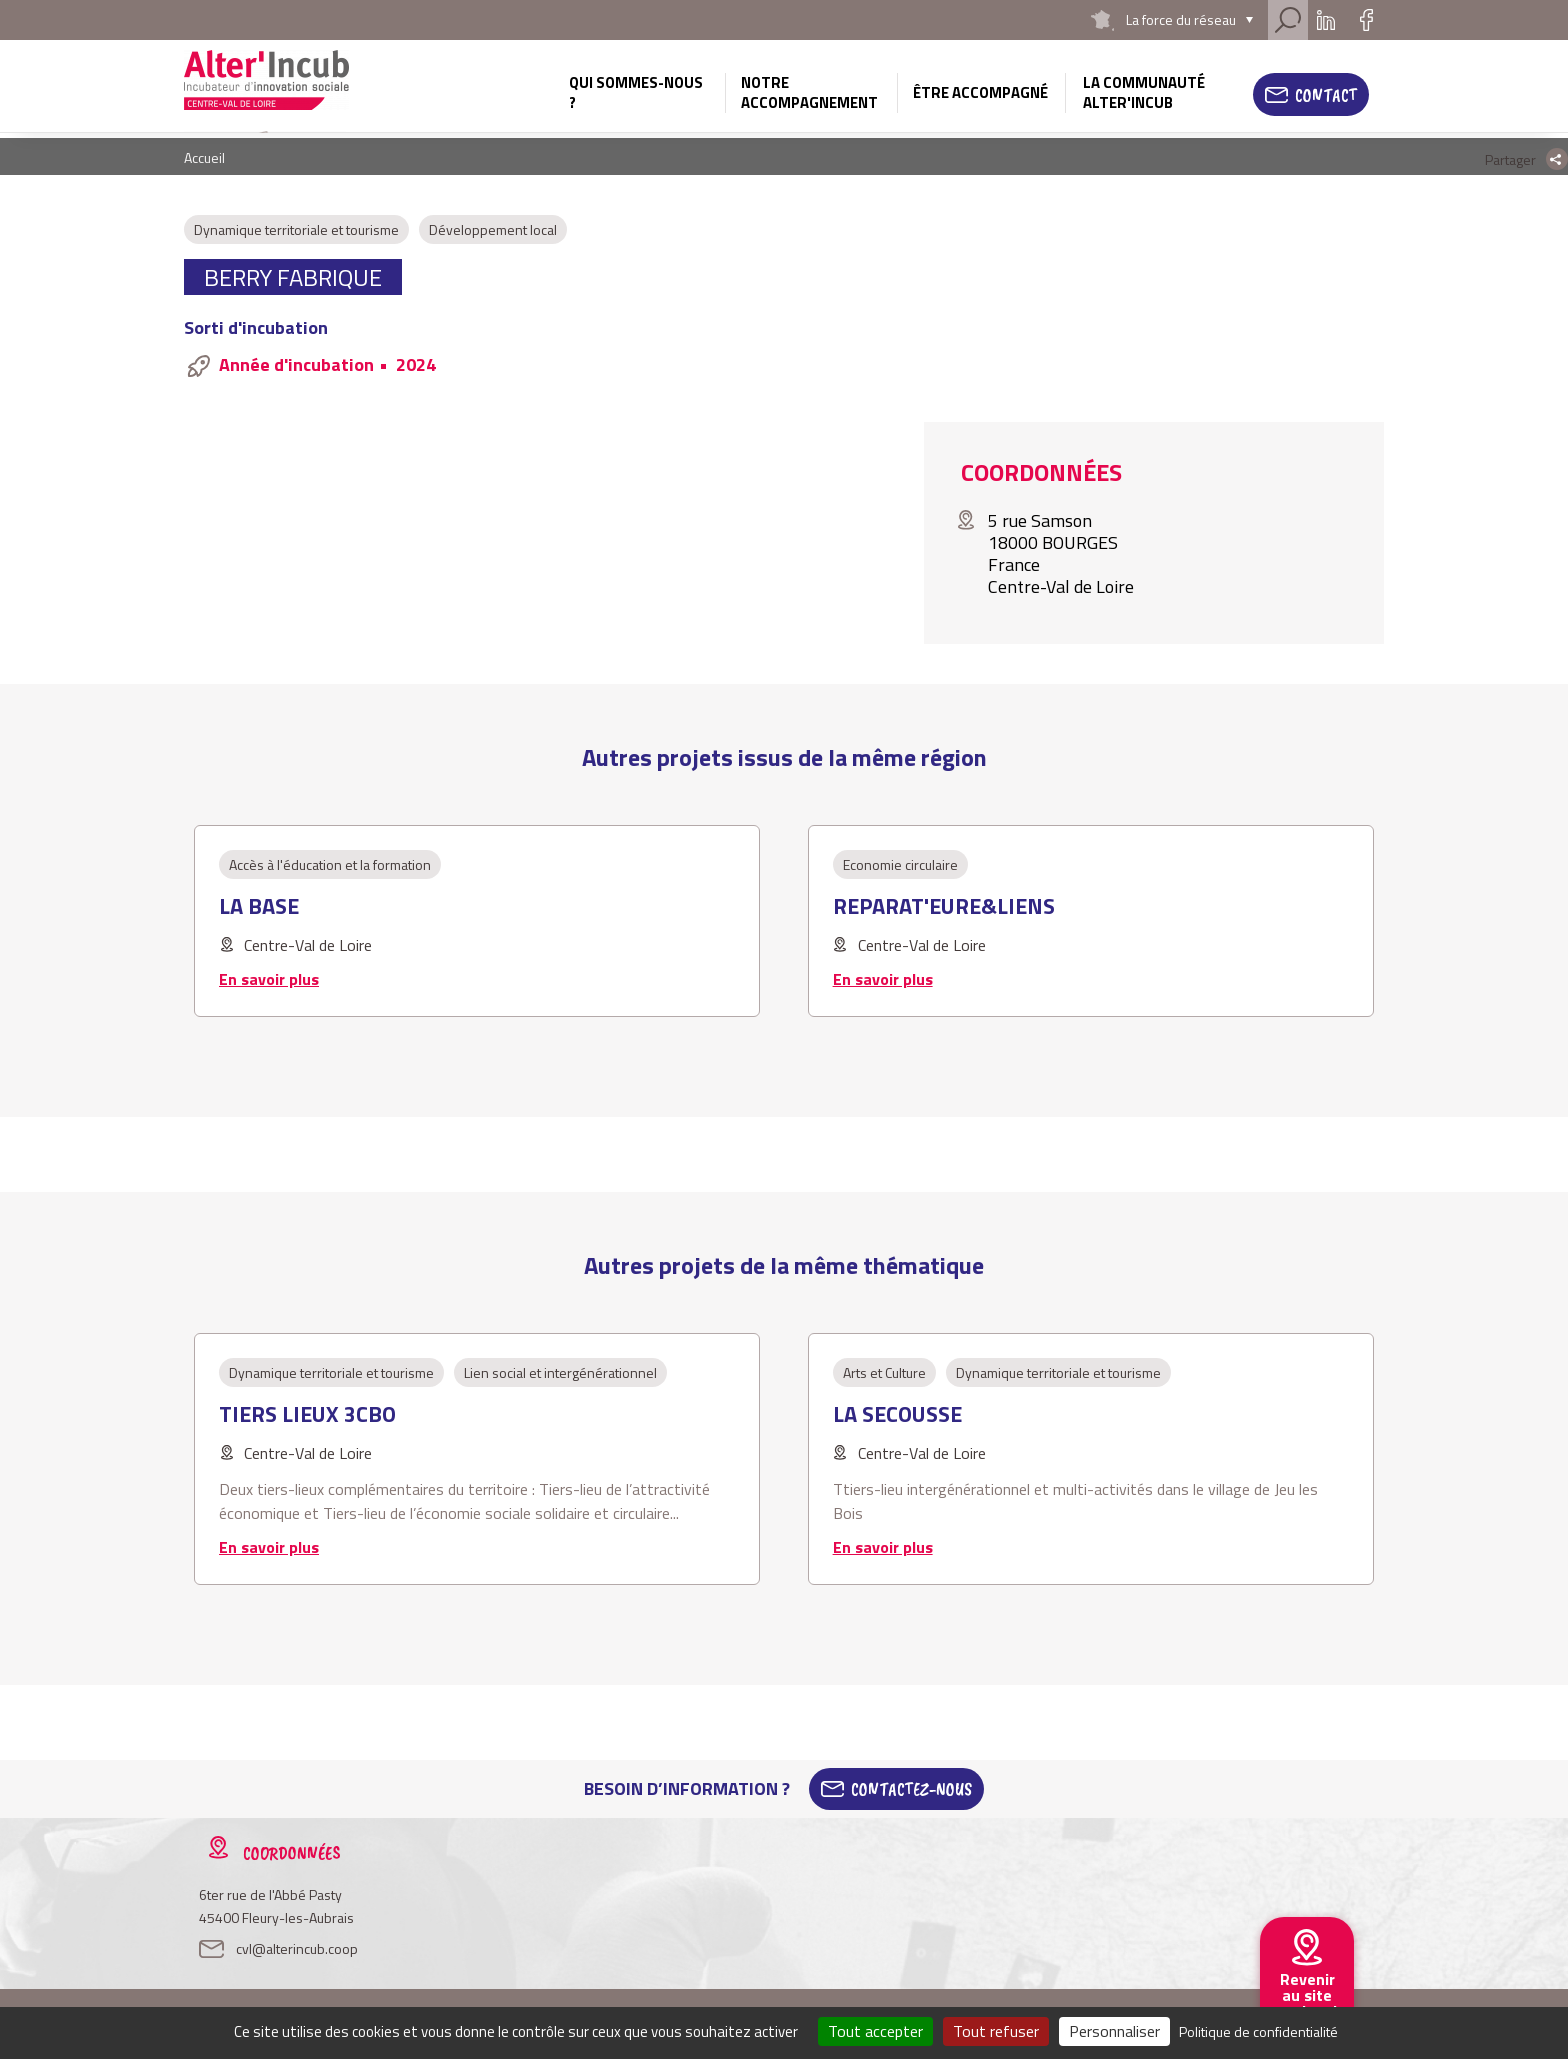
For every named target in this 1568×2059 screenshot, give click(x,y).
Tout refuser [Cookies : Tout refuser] (996, 2031)
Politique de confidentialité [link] (1258, 2031)
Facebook (1366, 20)
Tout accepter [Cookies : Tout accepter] (875, 2031)
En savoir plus (269, 979)
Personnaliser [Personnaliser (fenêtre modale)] (1114, 2031)
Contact (1326, 95)
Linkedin (1326, 20)
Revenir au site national (1307, 1995)
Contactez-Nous (911, 1789)
